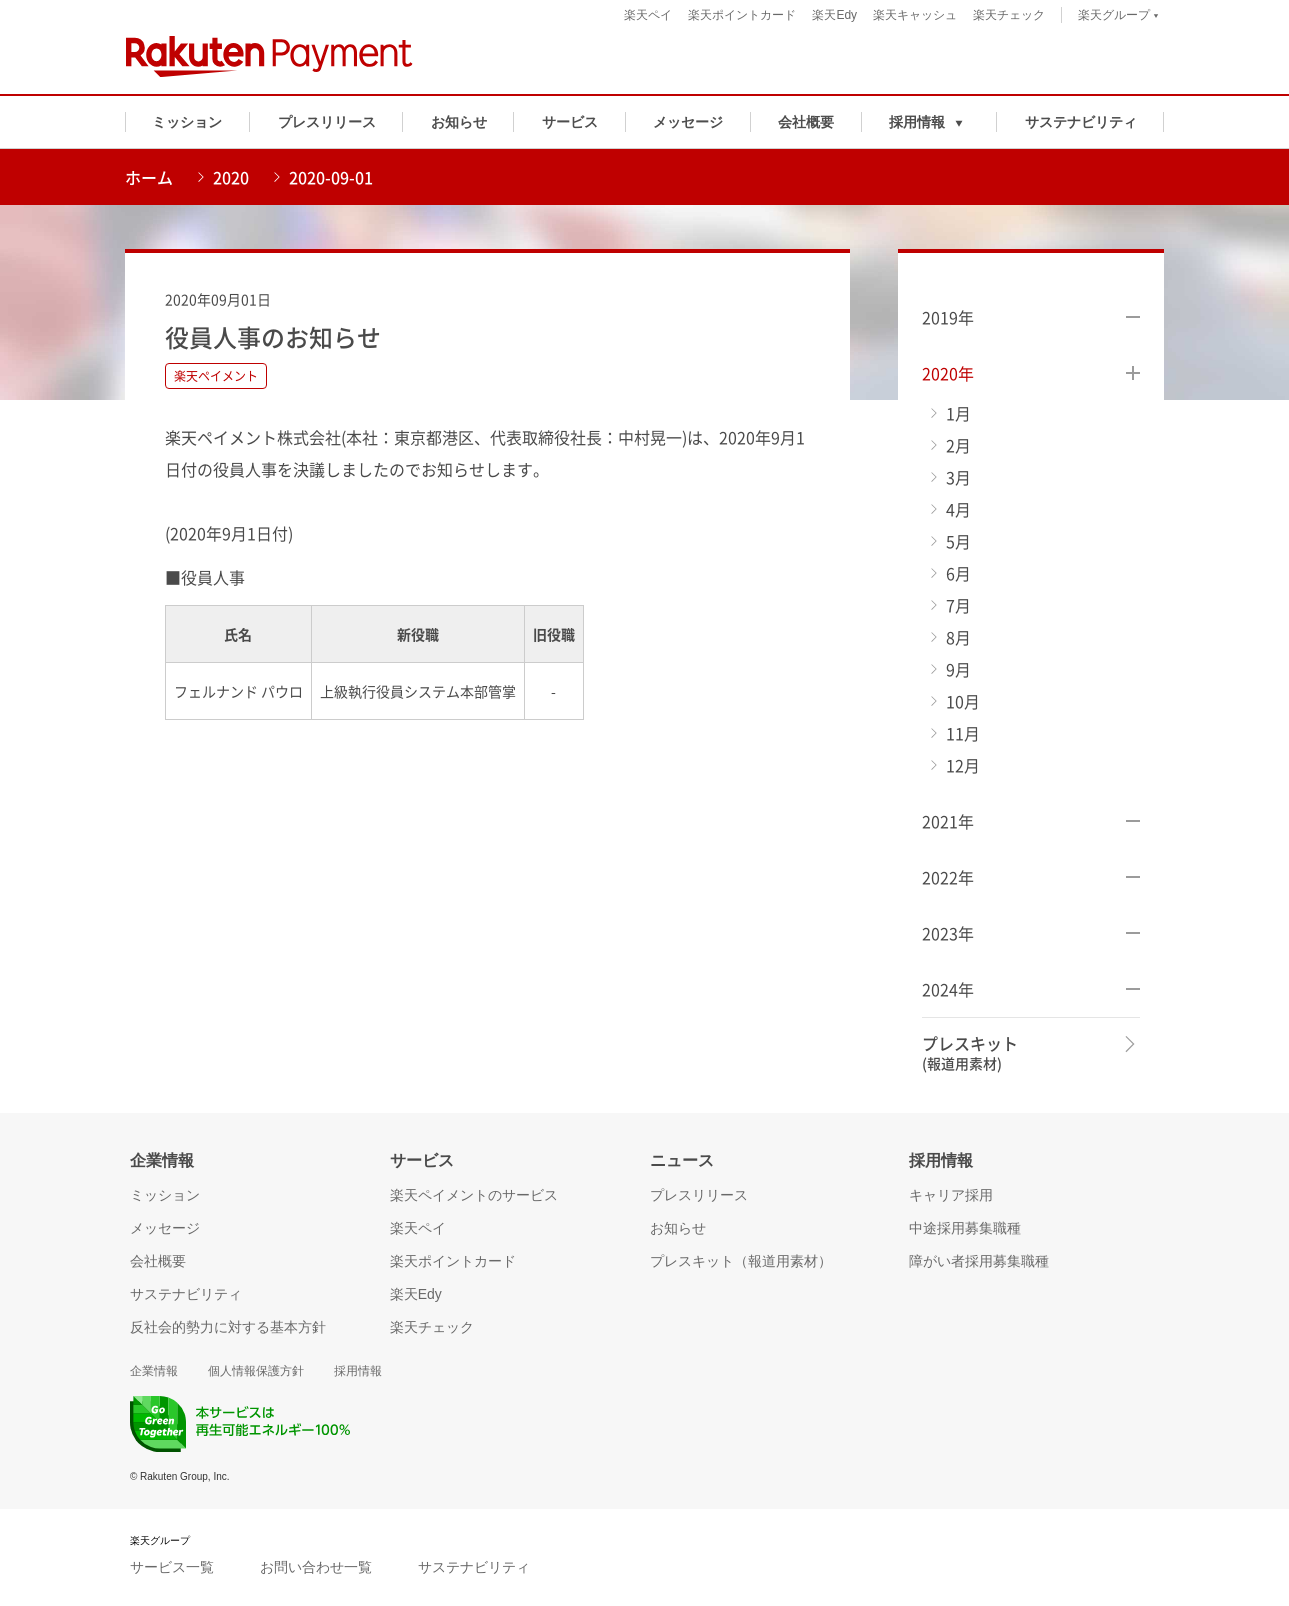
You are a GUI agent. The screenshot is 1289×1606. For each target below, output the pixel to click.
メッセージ (688, 122)
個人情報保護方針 (256, 1371)
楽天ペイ (648, 15)
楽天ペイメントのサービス (474, 1195)
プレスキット (970, 1053)
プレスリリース (327, 122)
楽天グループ (1118, 17)
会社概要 (806, 122)
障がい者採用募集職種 (979, 1261)
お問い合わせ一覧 (316, 1567)
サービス (570, 122)
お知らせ (459, 122)
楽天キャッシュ (915, 15)
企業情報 (154, 1371)
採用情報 (358, 1371)
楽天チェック (1009, 15)
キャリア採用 (951, 1195)
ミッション (187, 122)
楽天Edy (834, 15)
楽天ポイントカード (742, 15)
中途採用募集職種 (965, 1228)
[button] (929, 122)
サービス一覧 (172, 1567)
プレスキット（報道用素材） (741, 1261)
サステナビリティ (1081, 122)
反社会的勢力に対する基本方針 (228, 1327)
